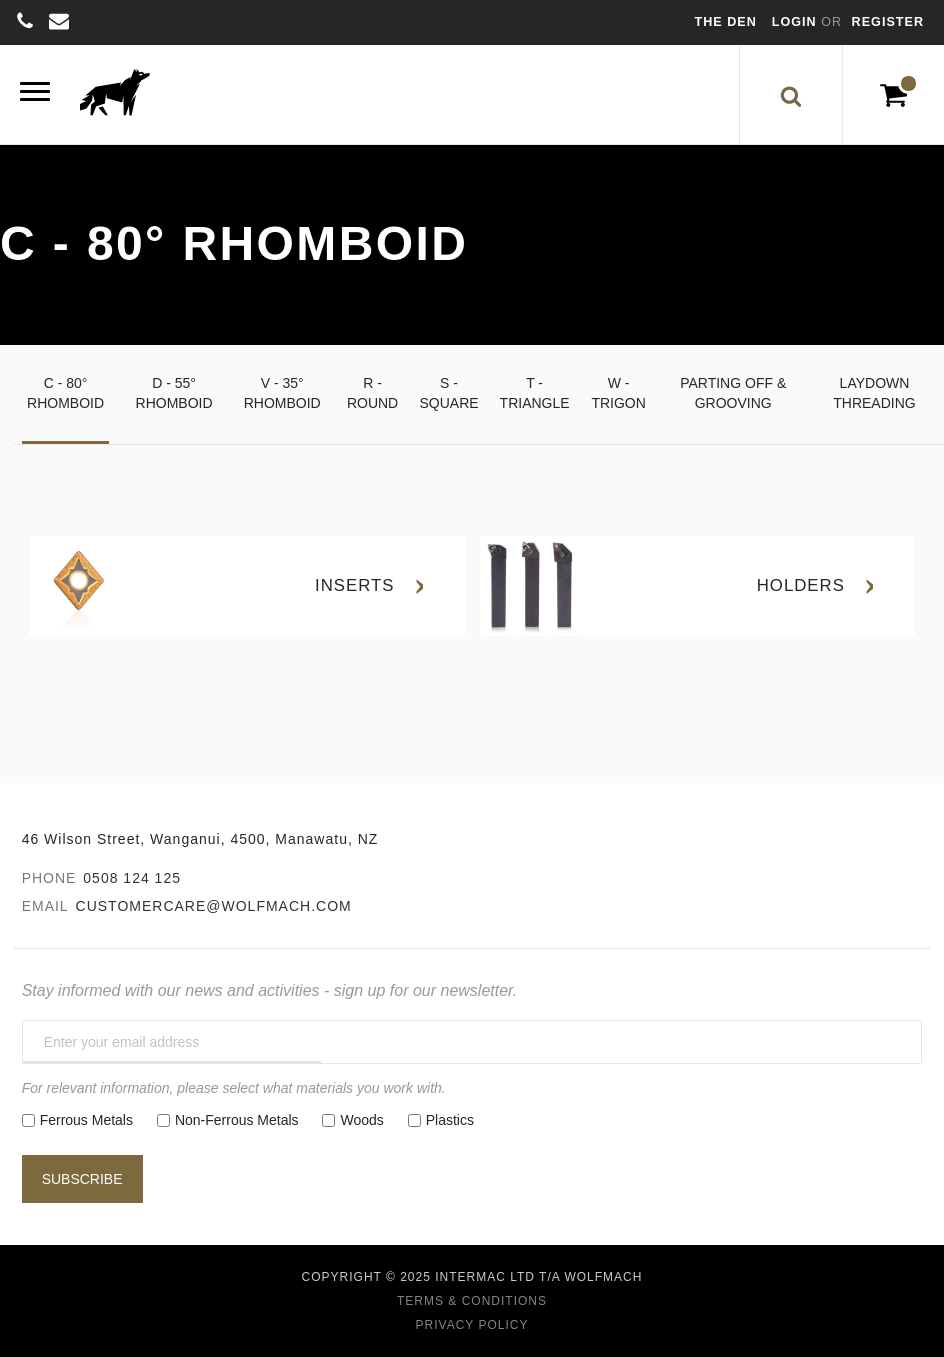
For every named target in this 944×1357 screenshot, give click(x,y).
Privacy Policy (472, 1325)
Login (796, 22)
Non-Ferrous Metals (237, 1120)
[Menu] (35, 94)
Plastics (450, 1120)
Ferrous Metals (86, 1120)
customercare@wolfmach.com (214, 906)
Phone (49, 878)
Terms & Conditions (472, 1301)
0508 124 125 (132, 878)
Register (888, 22)
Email (45, 906)
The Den (726, 22)
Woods (361, 1120)
